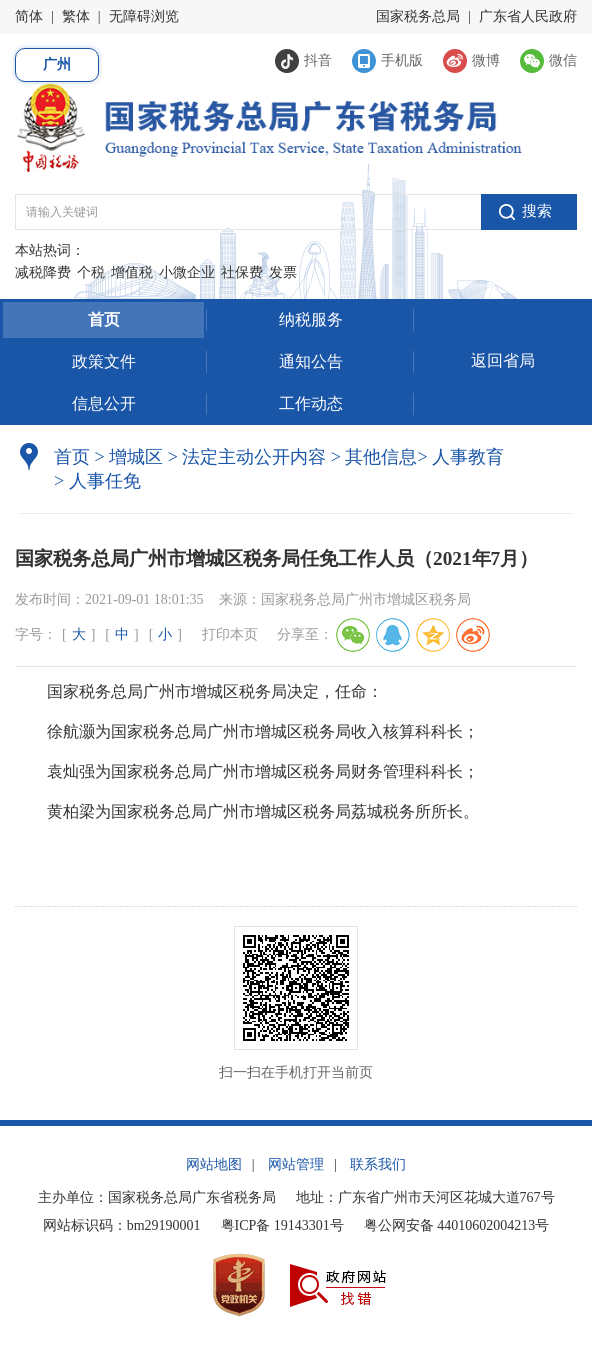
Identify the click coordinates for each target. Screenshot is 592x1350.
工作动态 (311, 403)
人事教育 (460, 457)
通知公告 (311, 361)
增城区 (136, 457)
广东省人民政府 (528, 16)
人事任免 (97, 481)
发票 (283, 272)
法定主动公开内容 (254, 457)
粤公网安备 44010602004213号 (457, 1225)
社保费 (242, 272)
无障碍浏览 (144, 16)
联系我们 (378, 1164)
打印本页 (230, 634)
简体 (29, 16)
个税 (91, 272)
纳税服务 (311, 319)
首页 (104, 319)
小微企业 (187, 272)
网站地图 (214, 1164)
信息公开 (104, 403)
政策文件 (104, 361)
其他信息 (374, 457)
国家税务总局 (418, 16)
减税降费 (43, 272)
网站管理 (296, 1164)
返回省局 (503, 360)
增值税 (132, 272)
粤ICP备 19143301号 (282, 1225)
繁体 (76, 16)
